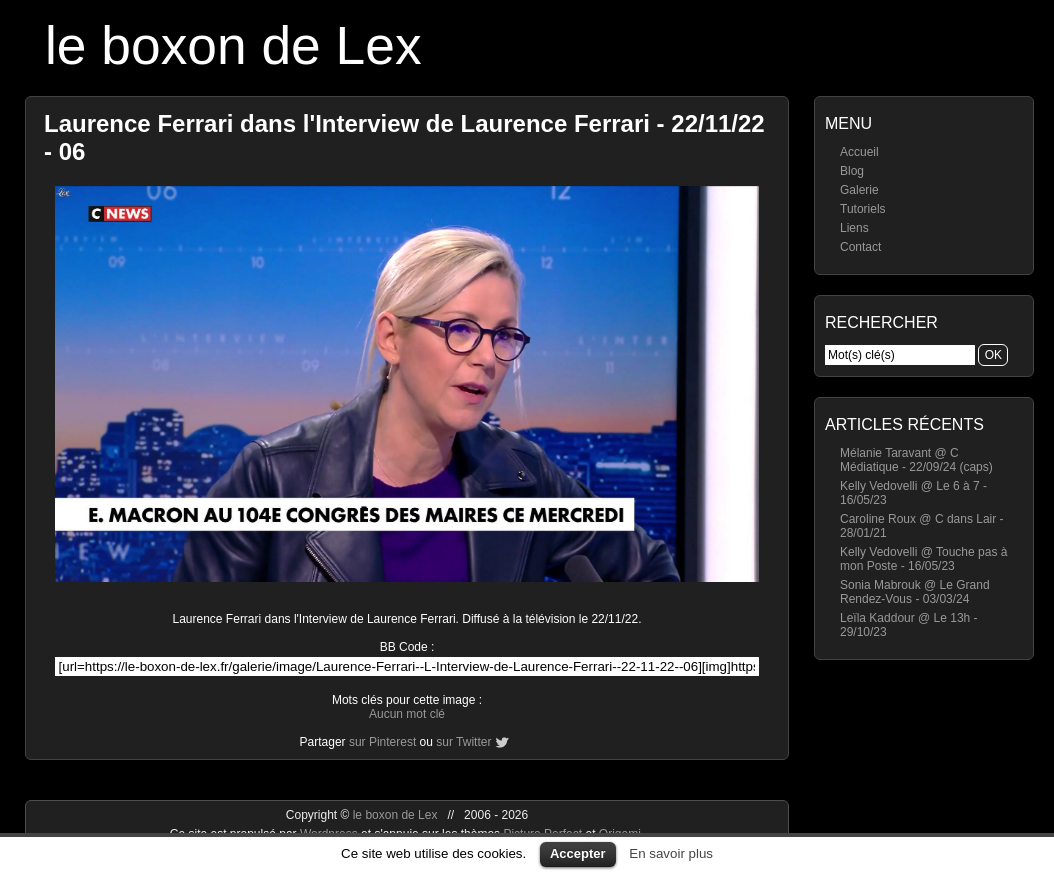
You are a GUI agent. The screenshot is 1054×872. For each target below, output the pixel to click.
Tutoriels (863, 209)
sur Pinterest (382, 742)
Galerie (859, 190)
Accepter (578, 853)
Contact (860, 247)
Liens (854, 228)
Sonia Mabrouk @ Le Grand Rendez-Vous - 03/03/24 (915, 592)
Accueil (859, 152)
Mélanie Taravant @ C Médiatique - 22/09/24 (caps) (916, 460)
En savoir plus (671, 853)
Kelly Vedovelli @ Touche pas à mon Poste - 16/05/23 (923, 559)
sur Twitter (463, 742)
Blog (852, 171)
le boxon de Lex (233, 45)
